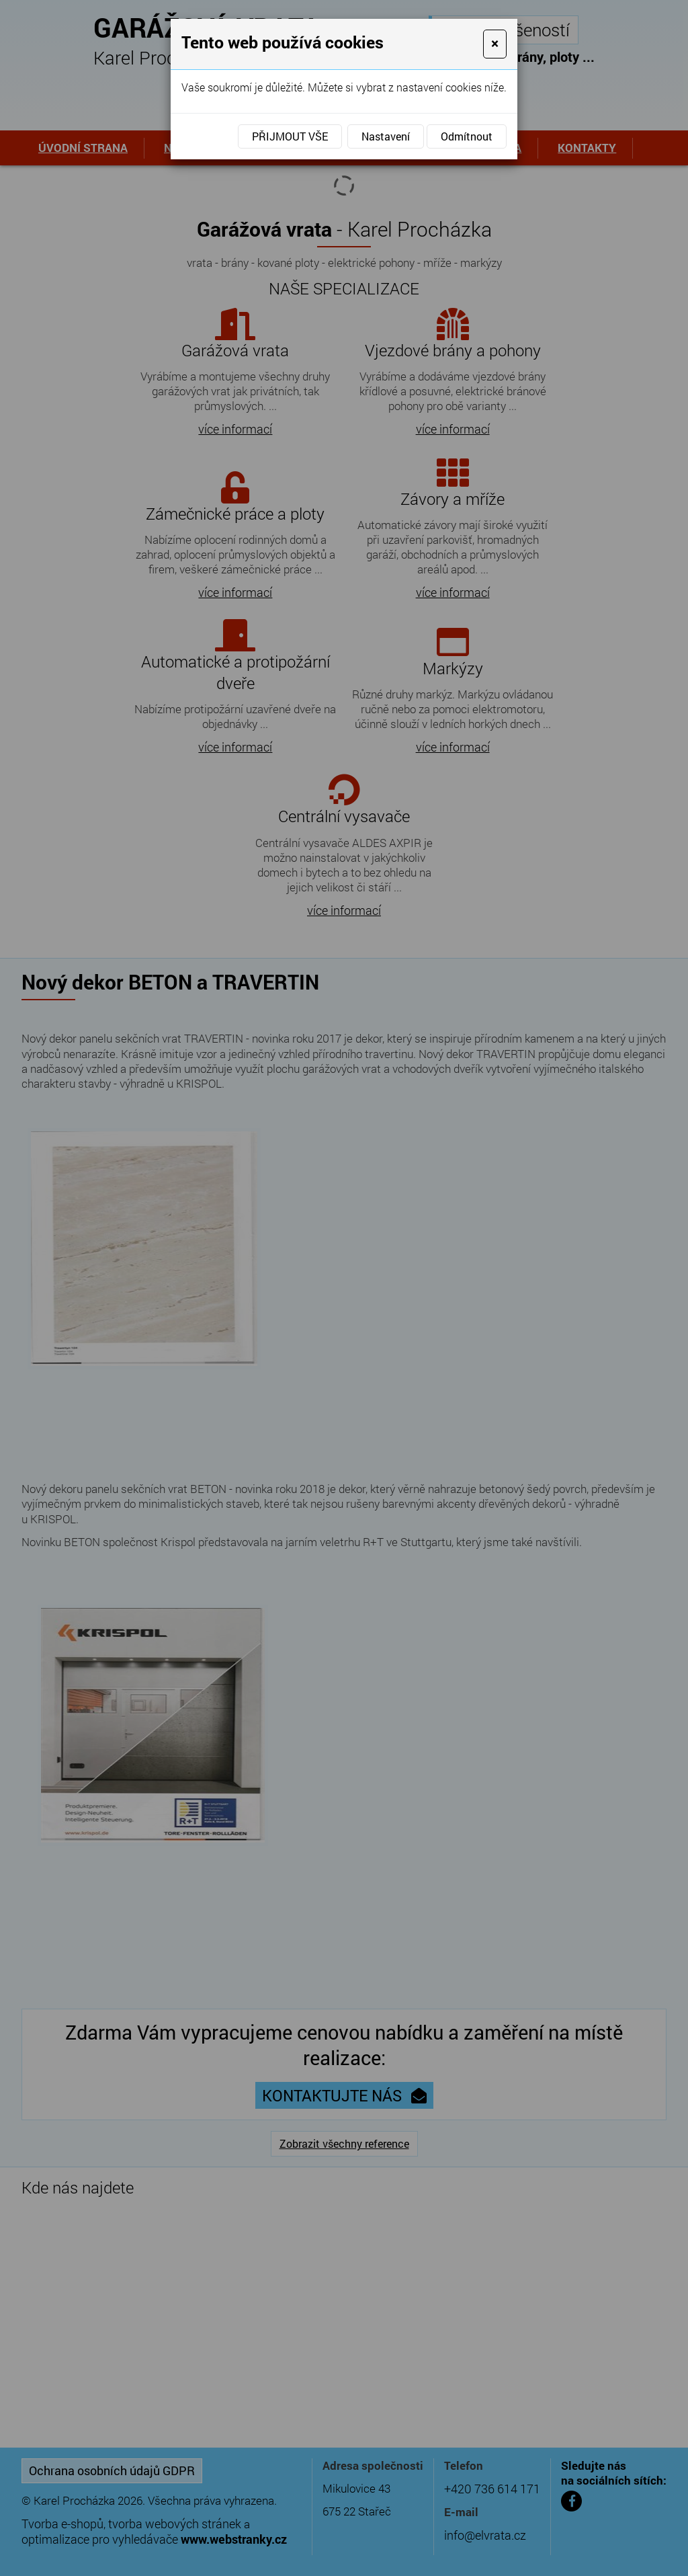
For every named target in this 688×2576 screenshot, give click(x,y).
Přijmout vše (290, 136)
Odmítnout (466, 136)
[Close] (495, 44)
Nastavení (385, 136)
